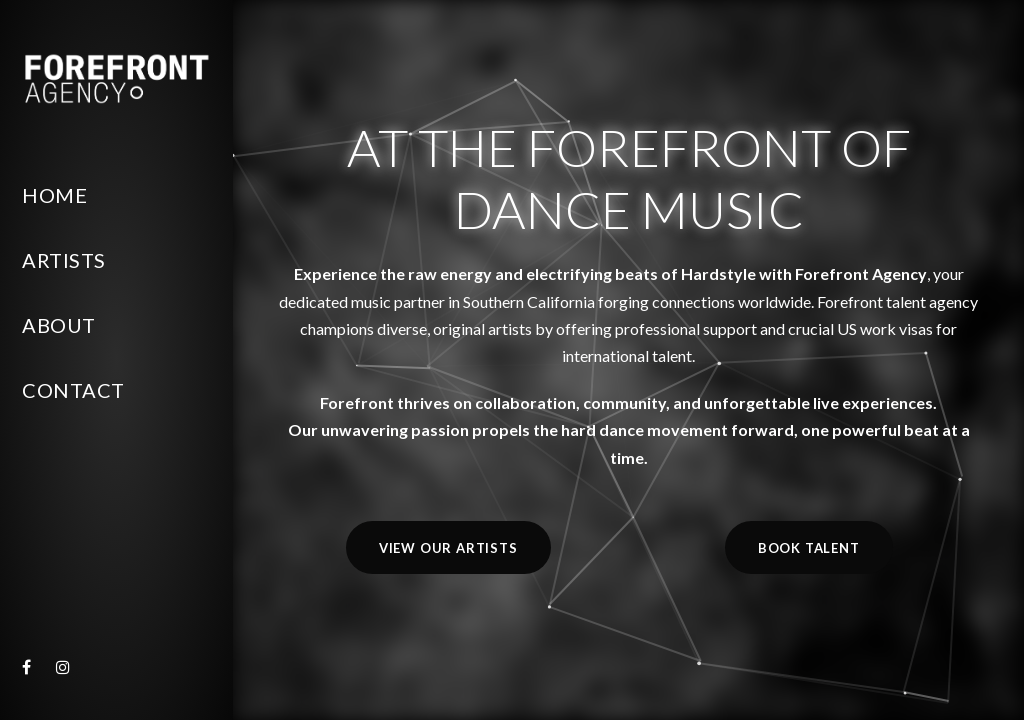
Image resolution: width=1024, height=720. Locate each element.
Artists (64, 260)
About (59, 325)
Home (54, 195)
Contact (73, 390)
